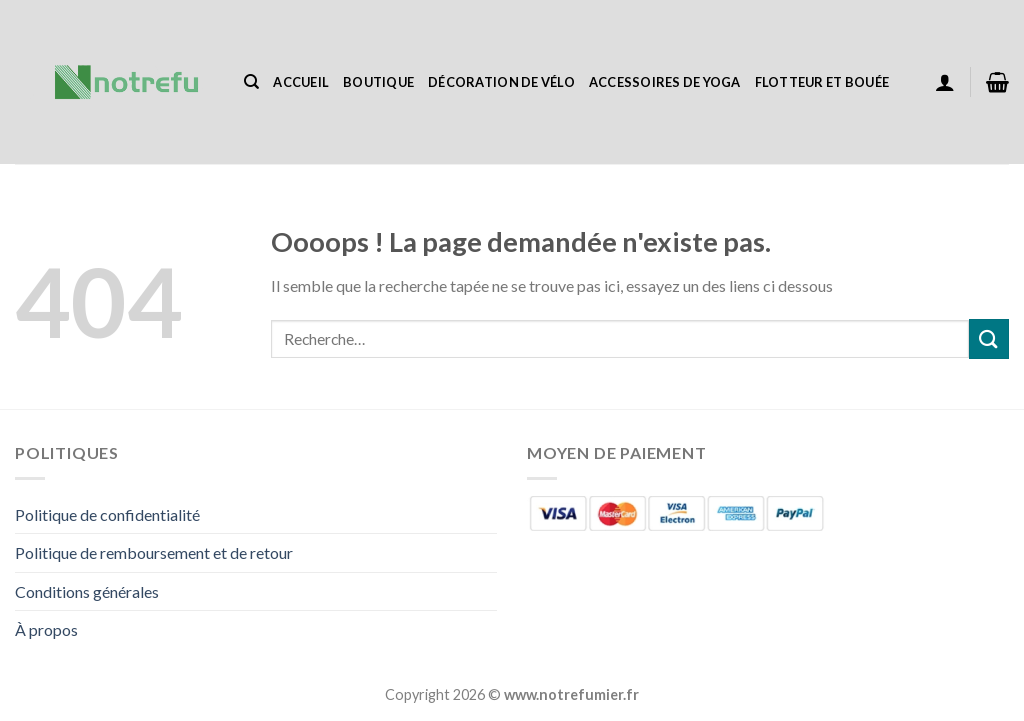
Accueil (301, 82)
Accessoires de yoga (665, 82)
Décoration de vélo (501, 82)
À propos (46, 629)
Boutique (378, 82)
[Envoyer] (989, 338)
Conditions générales (87, 591)
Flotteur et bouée (822, 82)
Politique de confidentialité (107, 514)
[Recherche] (251, 82)
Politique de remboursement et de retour (154, 552)
